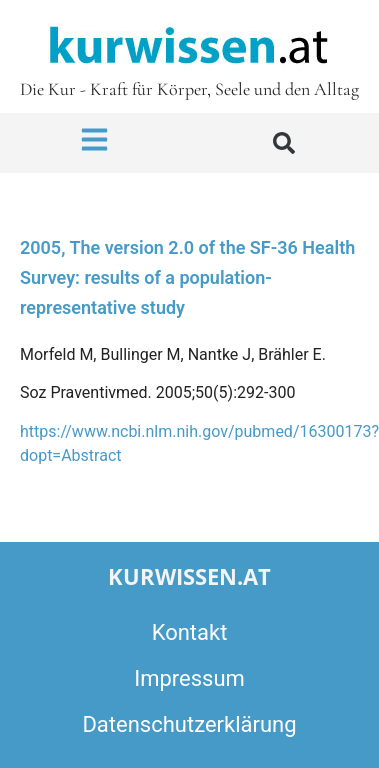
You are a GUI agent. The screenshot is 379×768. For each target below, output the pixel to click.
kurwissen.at (189, 576)
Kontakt (190, 632)
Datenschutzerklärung (189, 724)
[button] (284, 143)
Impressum (189, 678)
